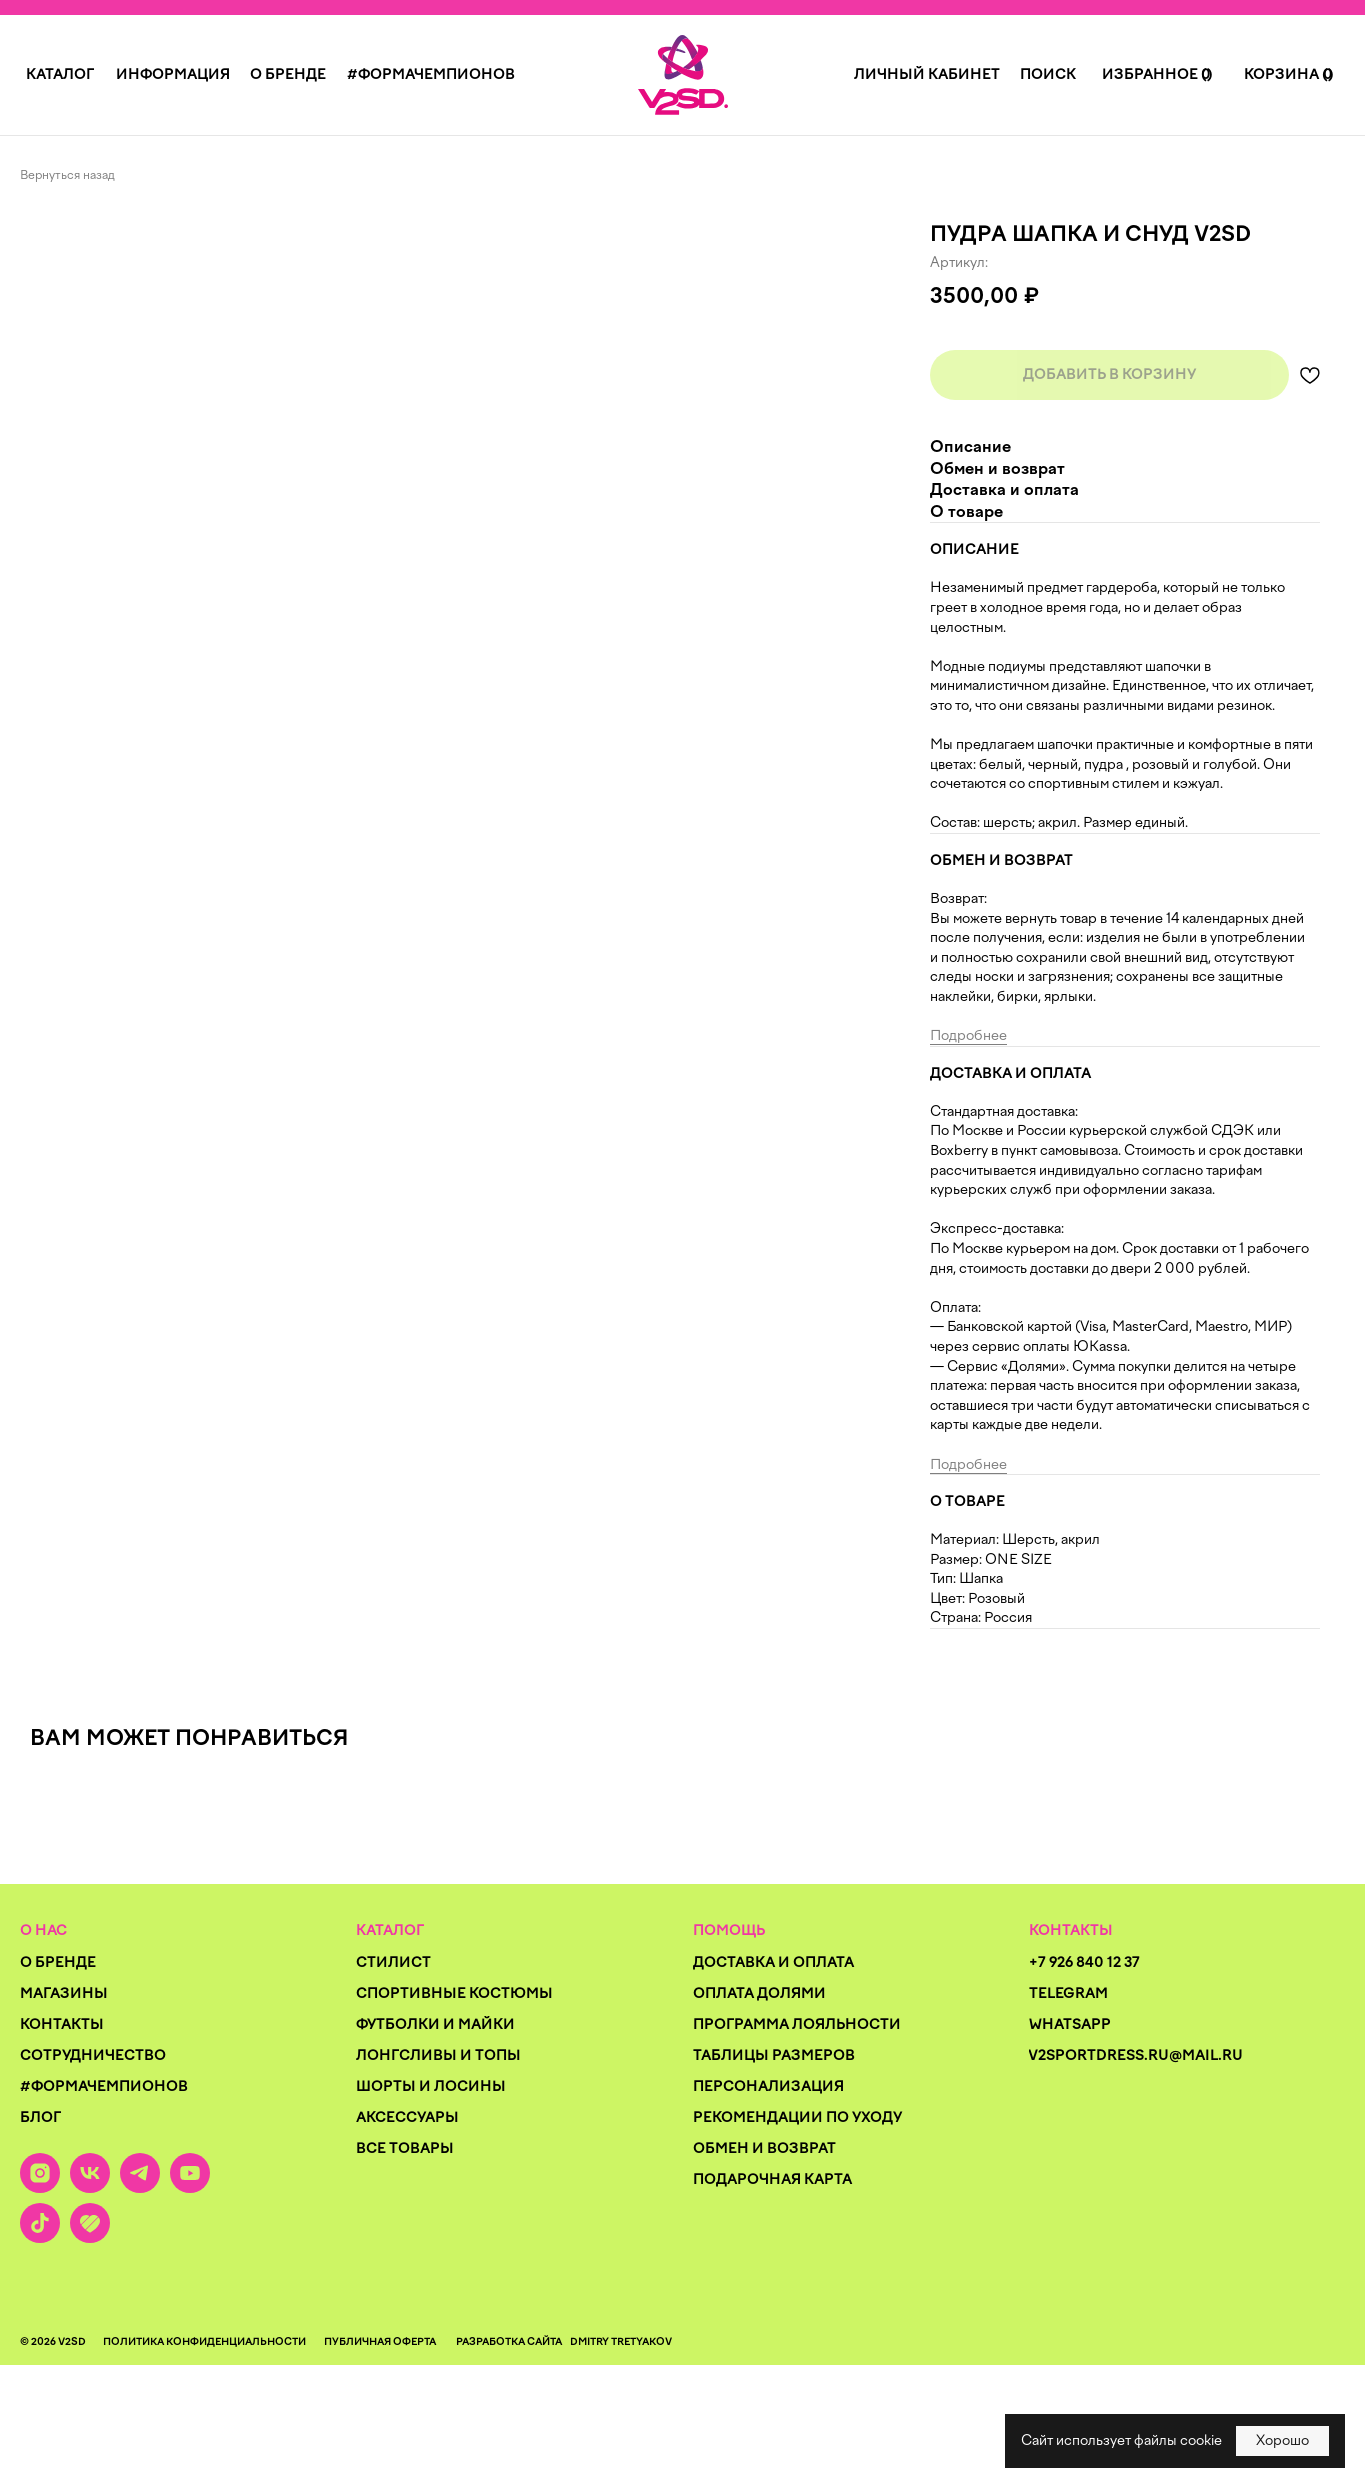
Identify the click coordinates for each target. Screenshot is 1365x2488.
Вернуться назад (67, 175)
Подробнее (968, 1035)
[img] (683, 75)
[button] (60, 74)
